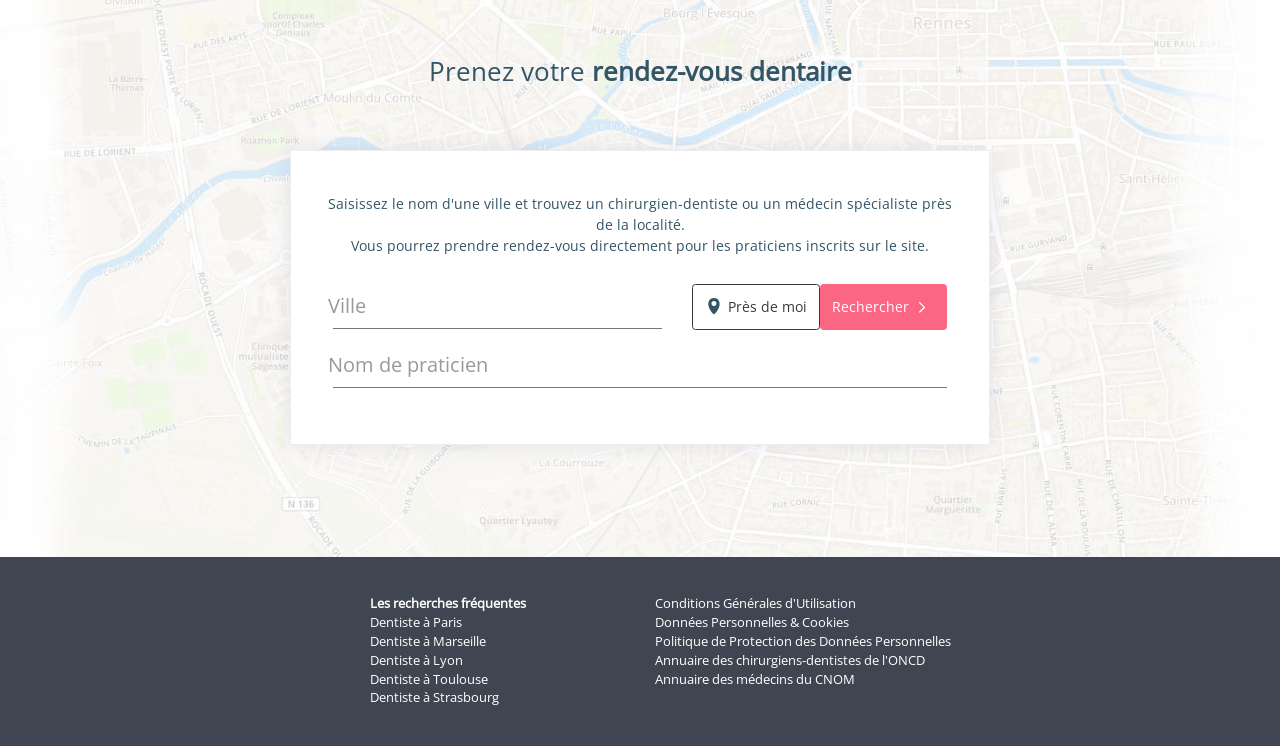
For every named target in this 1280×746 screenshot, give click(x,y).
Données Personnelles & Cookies (752, 622)
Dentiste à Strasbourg (434, 697)
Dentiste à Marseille (428, 641)
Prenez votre (640, 71)
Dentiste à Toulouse (429, 679)
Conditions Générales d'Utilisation (755, 603)
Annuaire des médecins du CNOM (755, 679)
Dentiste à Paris (416, 622)
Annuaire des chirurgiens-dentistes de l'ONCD (790, 660)
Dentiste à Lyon (416, 660)
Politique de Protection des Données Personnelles (803, 641)
